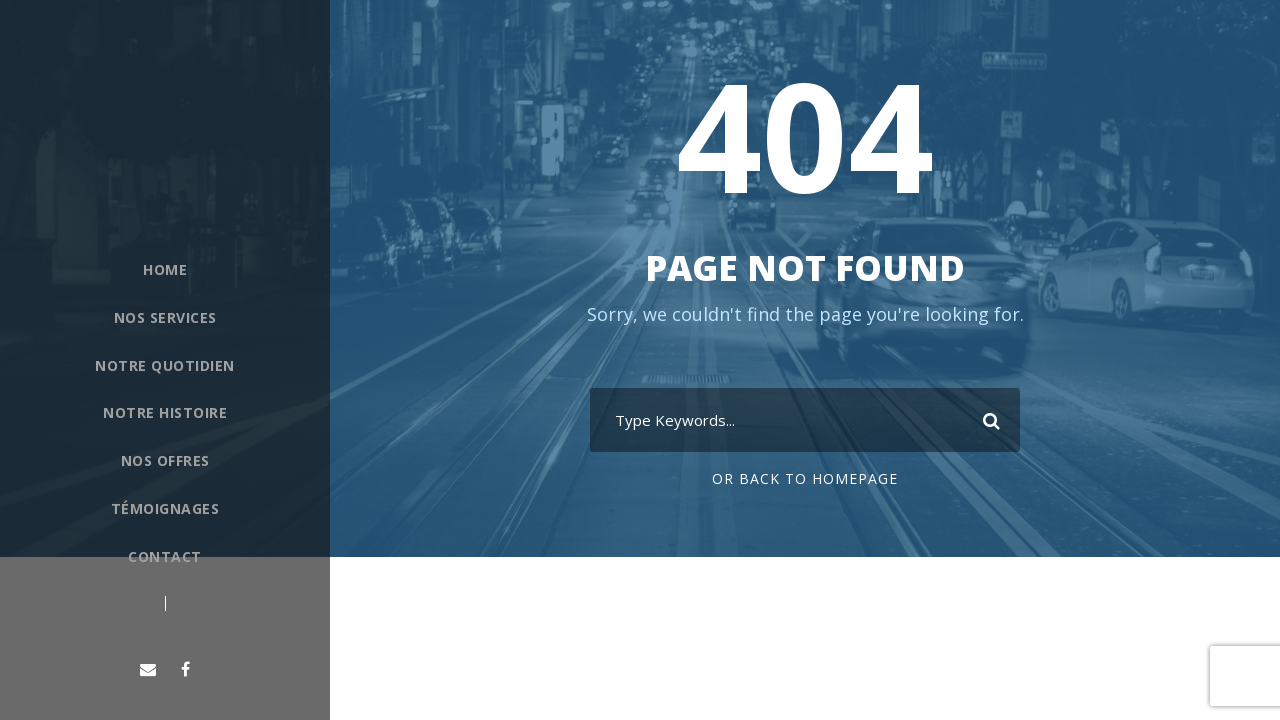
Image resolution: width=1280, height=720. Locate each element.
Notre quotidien (165, 365)
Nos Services (165, 317)
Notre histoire (165, 412)
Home (165, 269)
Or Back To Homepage (805, 478)
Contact (165, 556)
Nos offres (165, 460)
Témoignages (165, 508)
